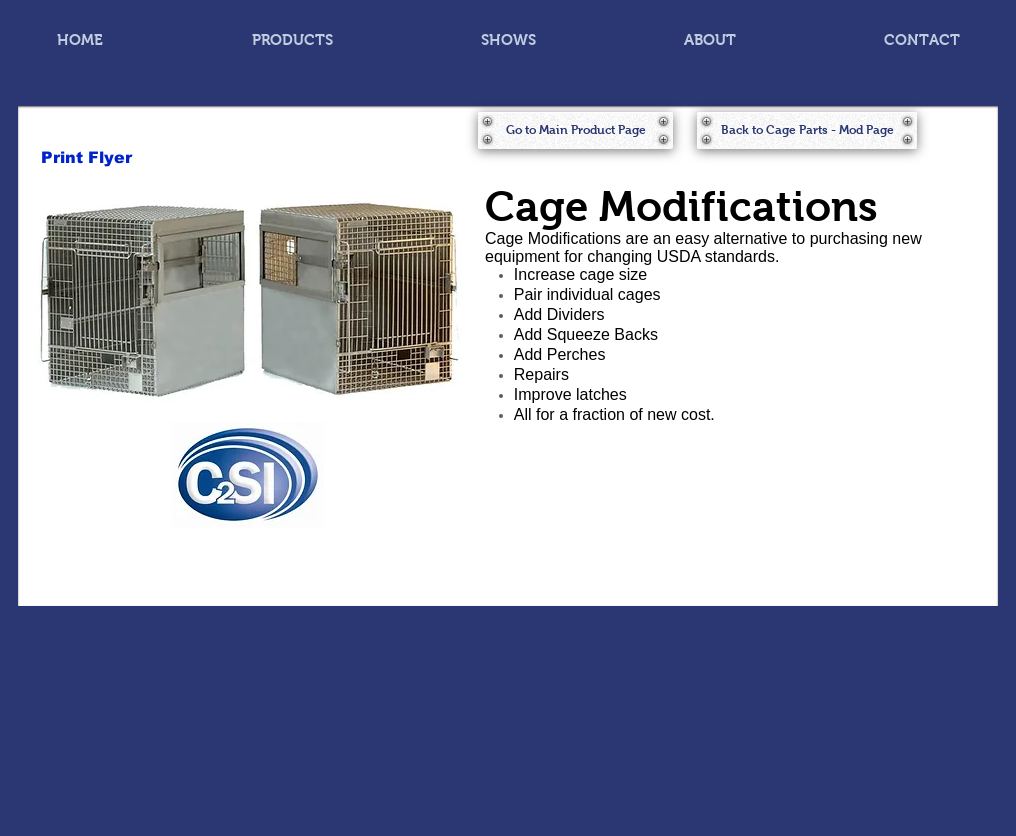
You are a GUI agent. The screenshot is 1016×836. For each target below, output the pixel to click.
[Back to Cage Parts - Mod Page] (807, 130)
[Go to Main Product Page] (575, 130)
